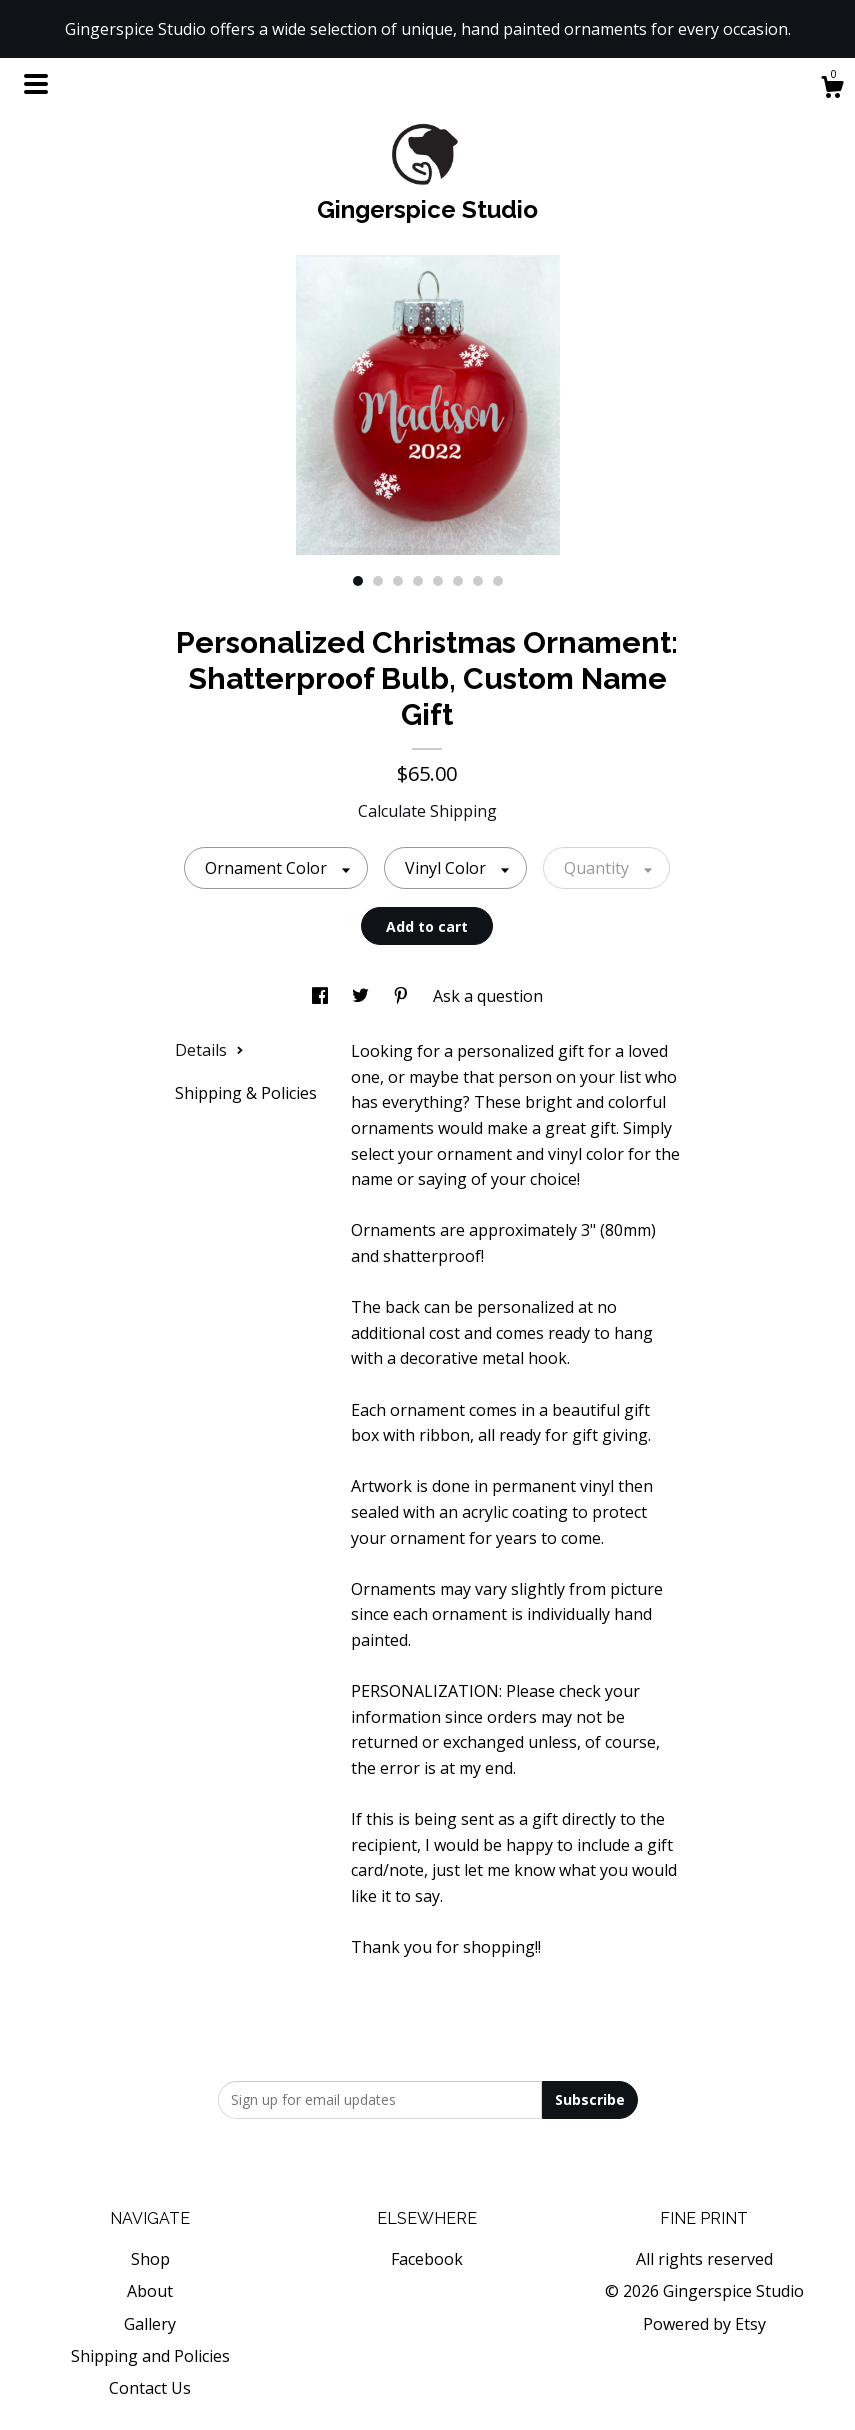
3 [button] (398, 581)
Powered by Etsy (704, 2324)
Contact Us (150, 2388)
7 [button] (478, 581)
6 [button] (458, 581)
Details (209, 1050)
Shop (150, 2259)
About (150, 2291)
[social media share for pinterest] (403, 996)
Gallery (150, 2324)
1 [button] (358, 581)
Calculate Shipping (427, 811)
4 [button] (418, 581)
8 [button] (498, 581)
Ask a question (488, 996)
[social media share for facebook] (322, 996)
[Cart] (832, 89)
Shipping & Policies (246, 1093)
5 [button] (438, 581)
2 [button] (378, 581)
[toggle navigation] (36, 84)
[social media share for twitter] (362, 996)
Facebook (427, 2259)
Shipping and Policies (150, 2356)
